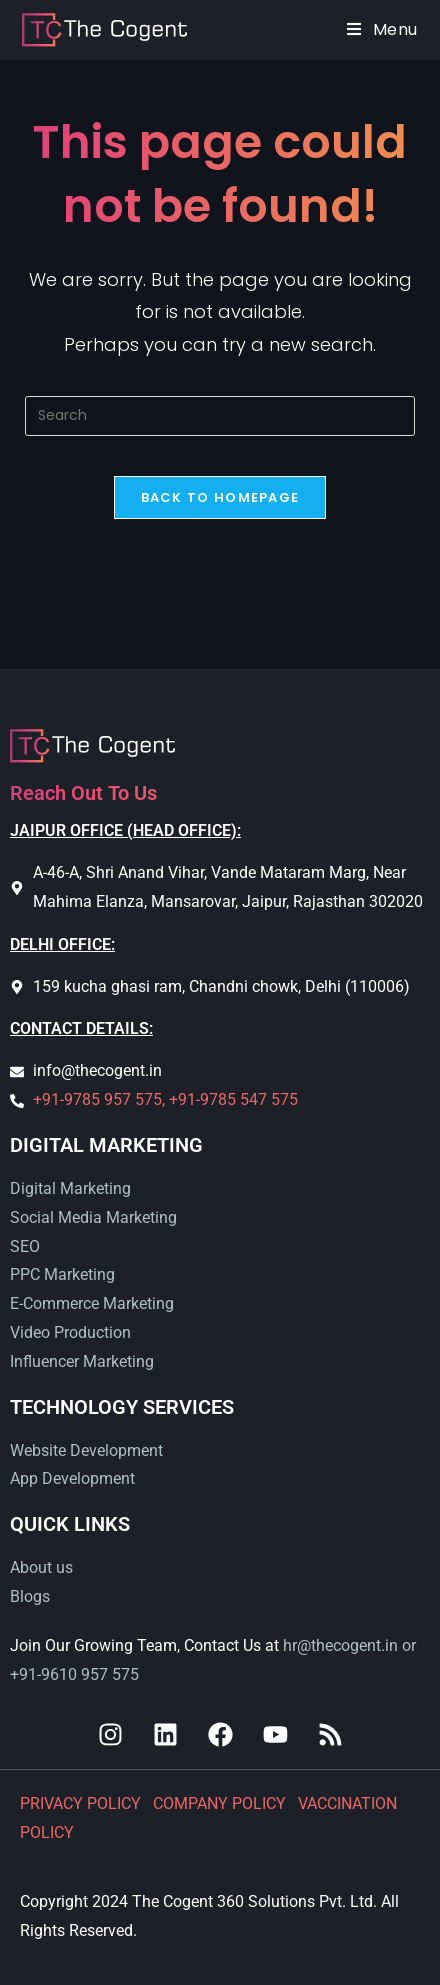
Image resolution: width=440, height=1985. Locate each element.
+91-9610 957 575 (74, 1674)
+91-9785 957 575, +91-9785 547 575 (165, 1099)
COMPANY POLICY (221, 1803)
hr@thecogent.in (340, 1645)
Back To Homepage (220, 497)
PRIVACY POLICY (82, 1803)
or (407, 1645)
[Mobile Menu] (382, 29)
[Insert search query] (220, 416)
